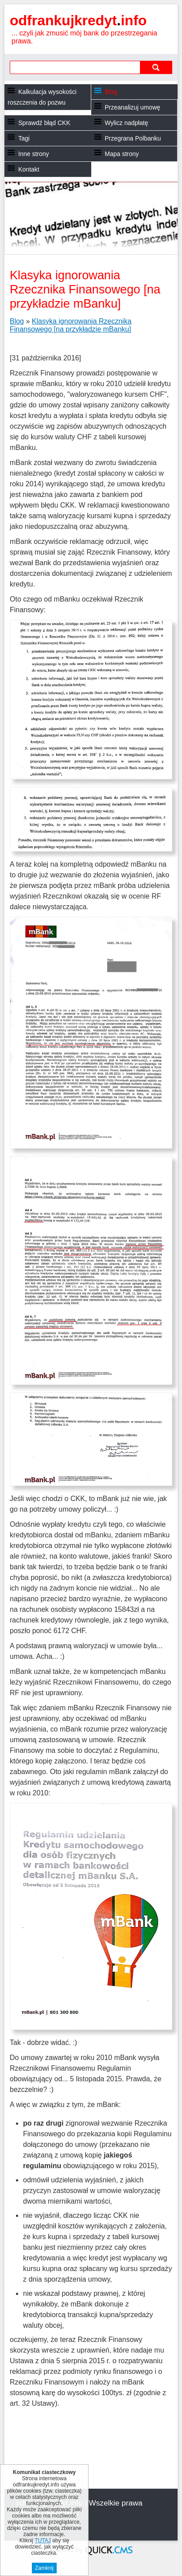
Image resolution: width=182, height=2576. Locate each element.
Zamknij (44, 2568)
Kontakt (28, 169)
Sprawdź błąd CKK (44, 122)
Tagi (24, 138)
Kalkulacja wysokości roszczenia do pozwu (42, 97)
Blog (111, 91)
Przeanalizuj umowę (132, 107)
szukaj (156, 67)
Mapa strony (122, 153)
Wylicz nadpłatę (126, 122)
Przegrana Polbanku (133, 138)
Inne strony (33, 153)
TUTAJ (42, 2540)
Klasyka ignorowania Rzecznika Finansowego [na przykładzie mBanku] (71, 325)
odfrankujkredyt (78, 20)
